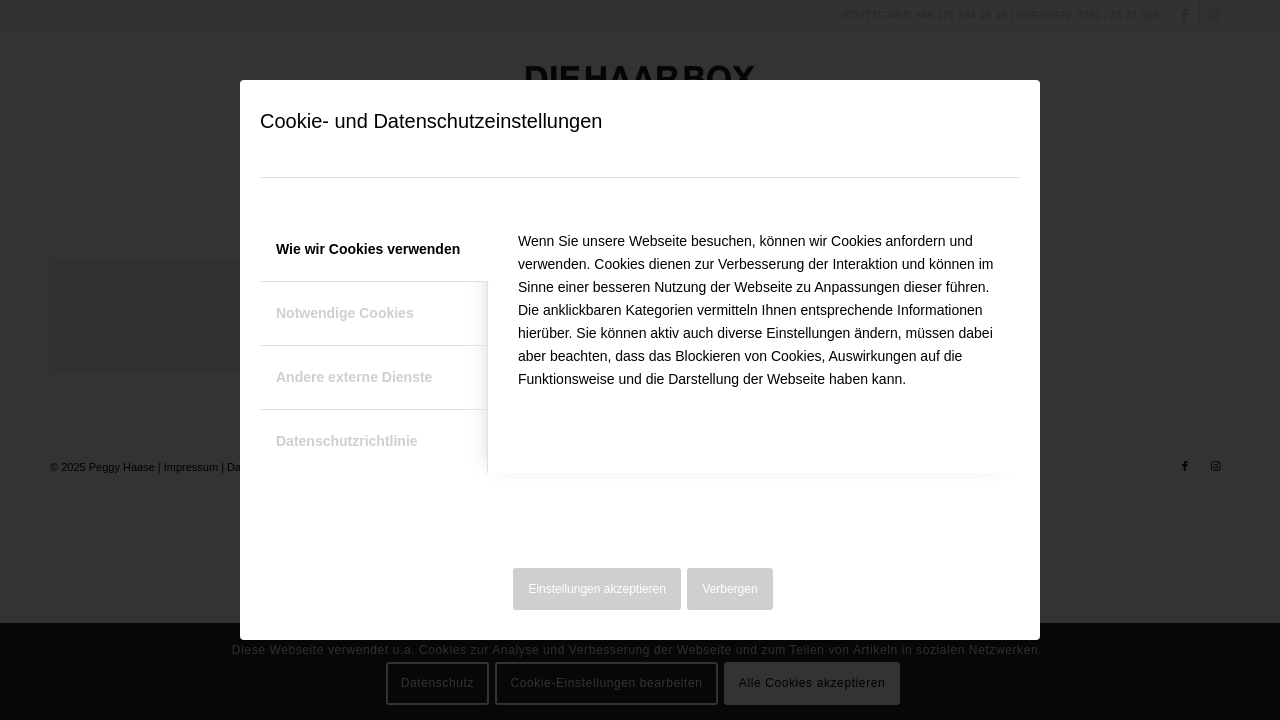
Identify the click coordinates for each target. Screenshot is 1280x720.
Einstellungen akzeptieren (596, 589)
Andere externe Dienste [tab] (354, 377)
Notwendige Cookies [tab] (345, 313)
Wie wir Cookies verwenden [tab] (368, 249)
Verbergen (729, 589)
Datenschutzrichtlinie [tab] (347, 441)
